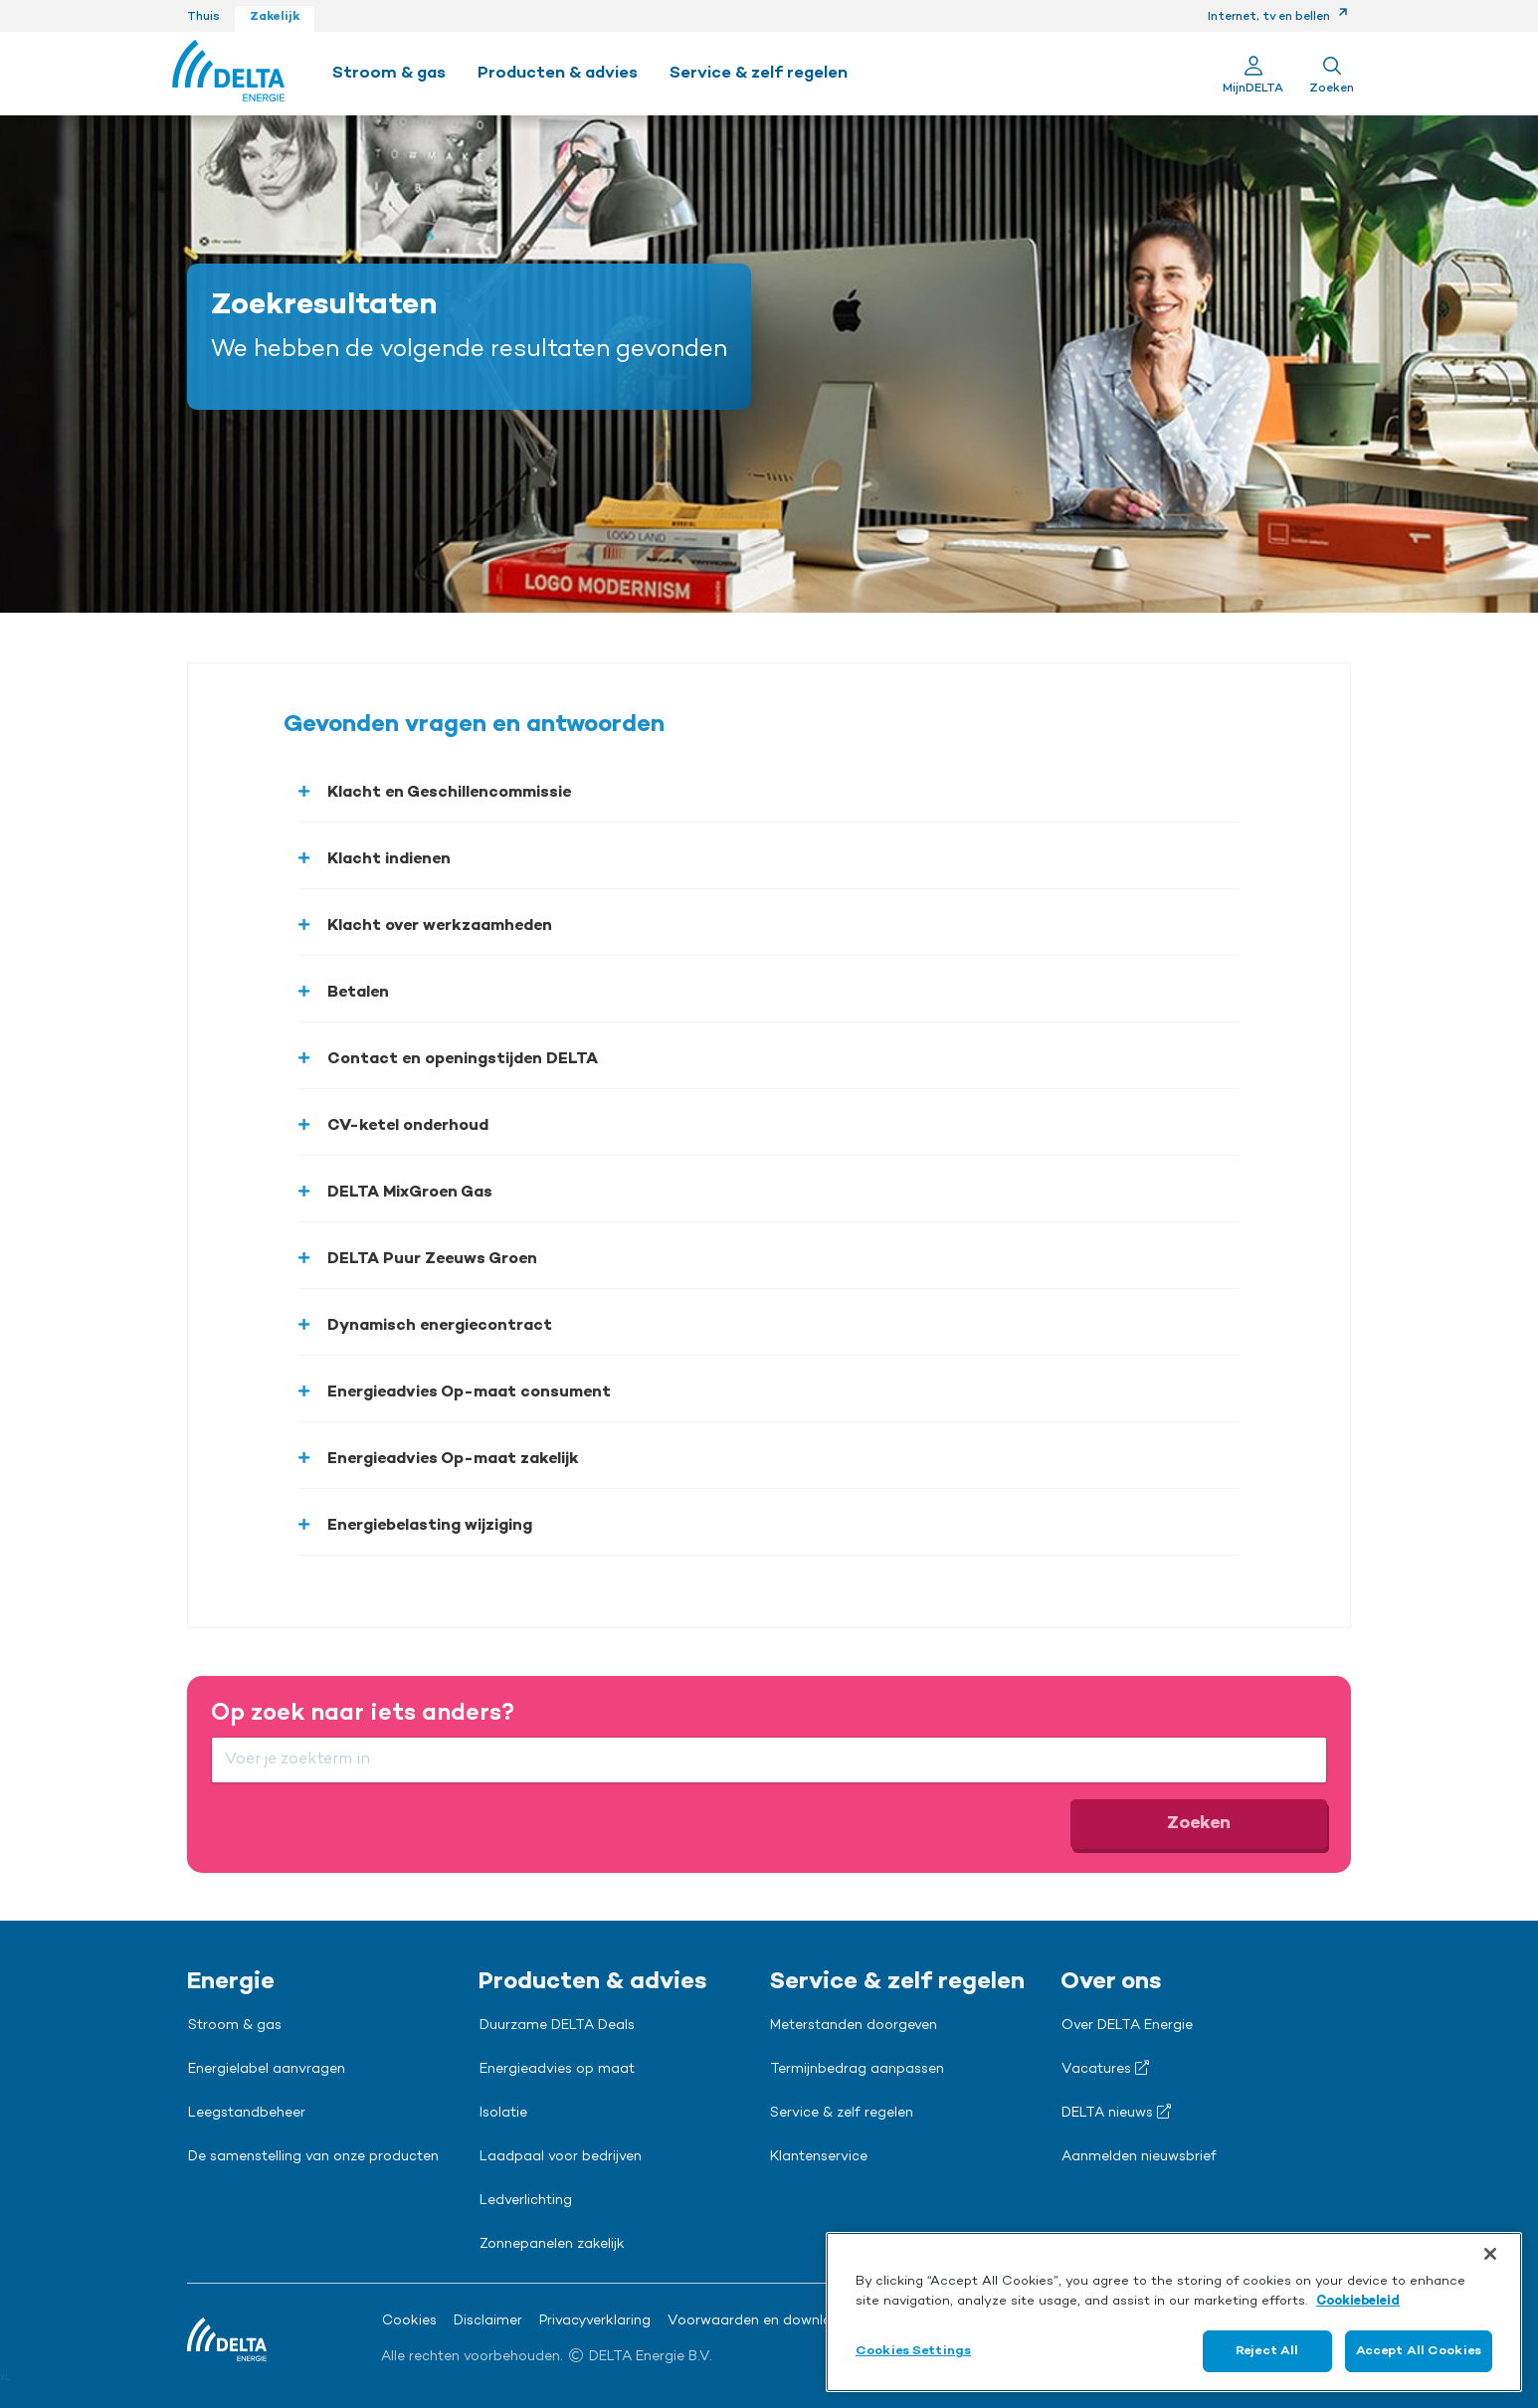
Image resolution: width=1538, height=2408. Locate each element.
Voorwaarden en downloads (762, 2321)
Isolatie (503, 2114)
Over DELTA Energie (1127, 2026)
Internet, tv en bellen (1278, 17)
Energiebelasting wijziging (429, 1526)
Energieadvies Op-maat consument (469, 1392)
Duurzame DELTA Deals (557, 2026)
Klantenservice (818, 2157)
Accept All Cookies (1418, 2350)
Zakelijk (274, 17)
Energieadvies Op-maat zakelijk (453, 1459)
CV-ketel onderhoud (407, 1126)
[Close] (1490, 2254)
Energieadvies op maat (557, 2070)
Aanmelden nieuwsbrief (1139, 2157)
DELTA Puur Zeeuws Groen (432, 1259)
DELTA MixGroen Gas (409, 1193)
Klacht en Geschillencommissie (449, 793)
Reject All (1267, 2350)
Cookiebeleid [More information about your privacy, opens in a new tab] (1358, 2301)
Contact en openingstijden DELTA (462, 1059)
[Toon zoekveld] (1331, 73)
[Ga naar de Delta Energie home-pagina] (228, 73)
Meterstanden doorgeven (853, 2026)
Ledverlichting (526, 2201)
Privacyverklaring (595, 2321)
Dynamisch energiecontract (439, 1326)
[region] (1174, 2312)
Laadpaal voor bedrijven (561, 2157)
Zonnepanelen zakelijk (552, 2245)
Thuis (203, 17)
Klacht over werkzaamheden (439, 926)
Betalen (358, 993)
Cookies (409, 2321)
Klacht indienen (389, 859)
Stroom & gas (235, 2026)
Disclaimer (488, 2321)
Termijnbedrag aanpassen (857, 2070)
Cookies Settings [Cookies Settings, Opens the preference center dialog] (913, 2350)
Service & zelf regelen (841, 2114)
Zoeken (1199, 1823)
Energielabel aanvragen (266, 2070)
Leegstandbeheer (246, 2114)
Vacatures (1105, 2069)
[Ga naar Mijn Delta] (1253, 73)
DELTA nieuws (1116, 2113)
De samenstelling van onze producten (313, 2157)
